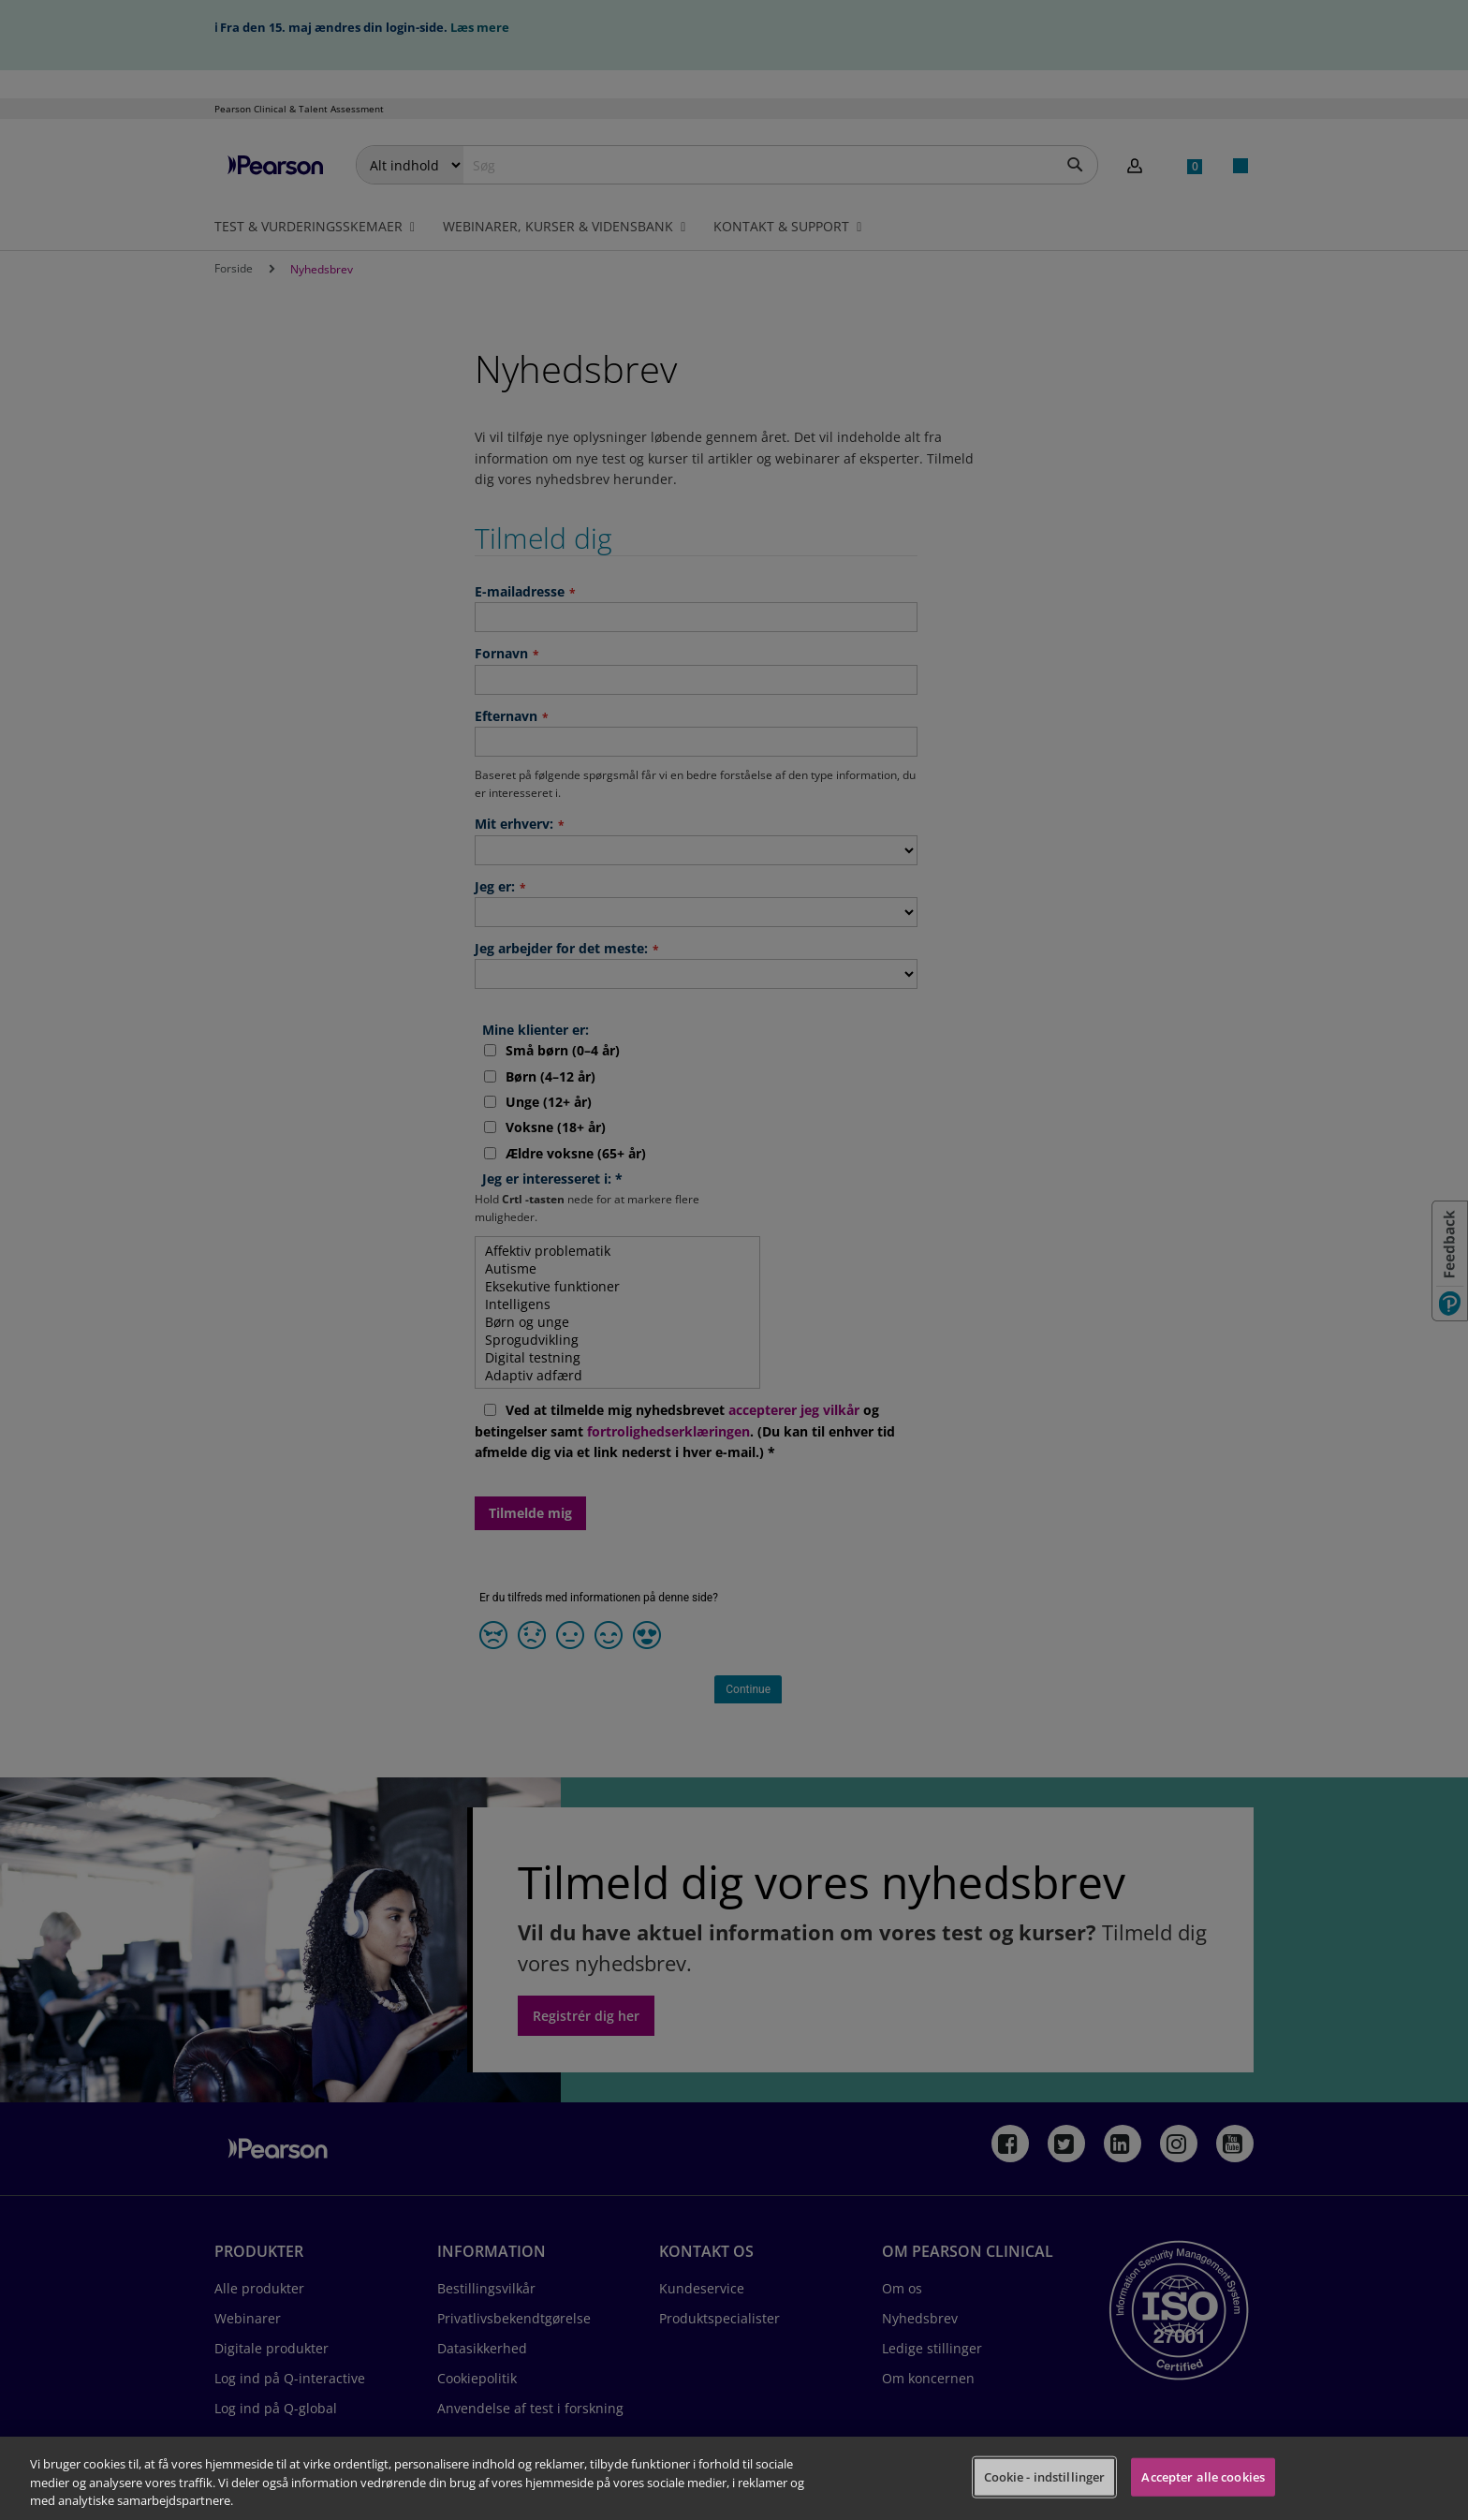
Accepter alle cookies (1203, 2476)
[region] (734, 2478)
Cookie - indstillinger (1045, 2476)
